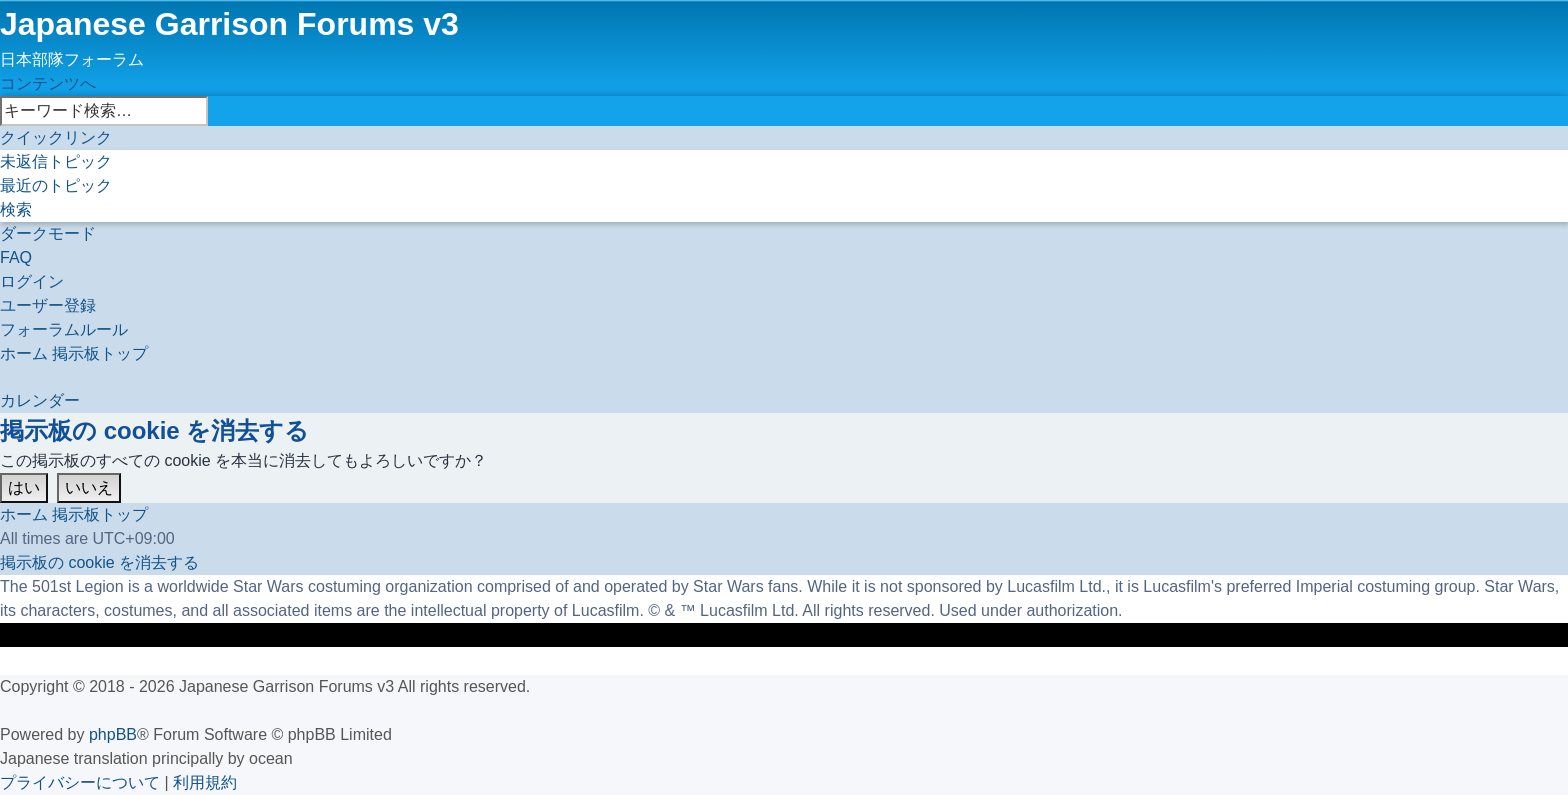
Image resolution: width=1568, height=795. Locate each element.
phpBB (113, 734)
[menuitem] (56, 161)
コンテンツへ (48, 83)
